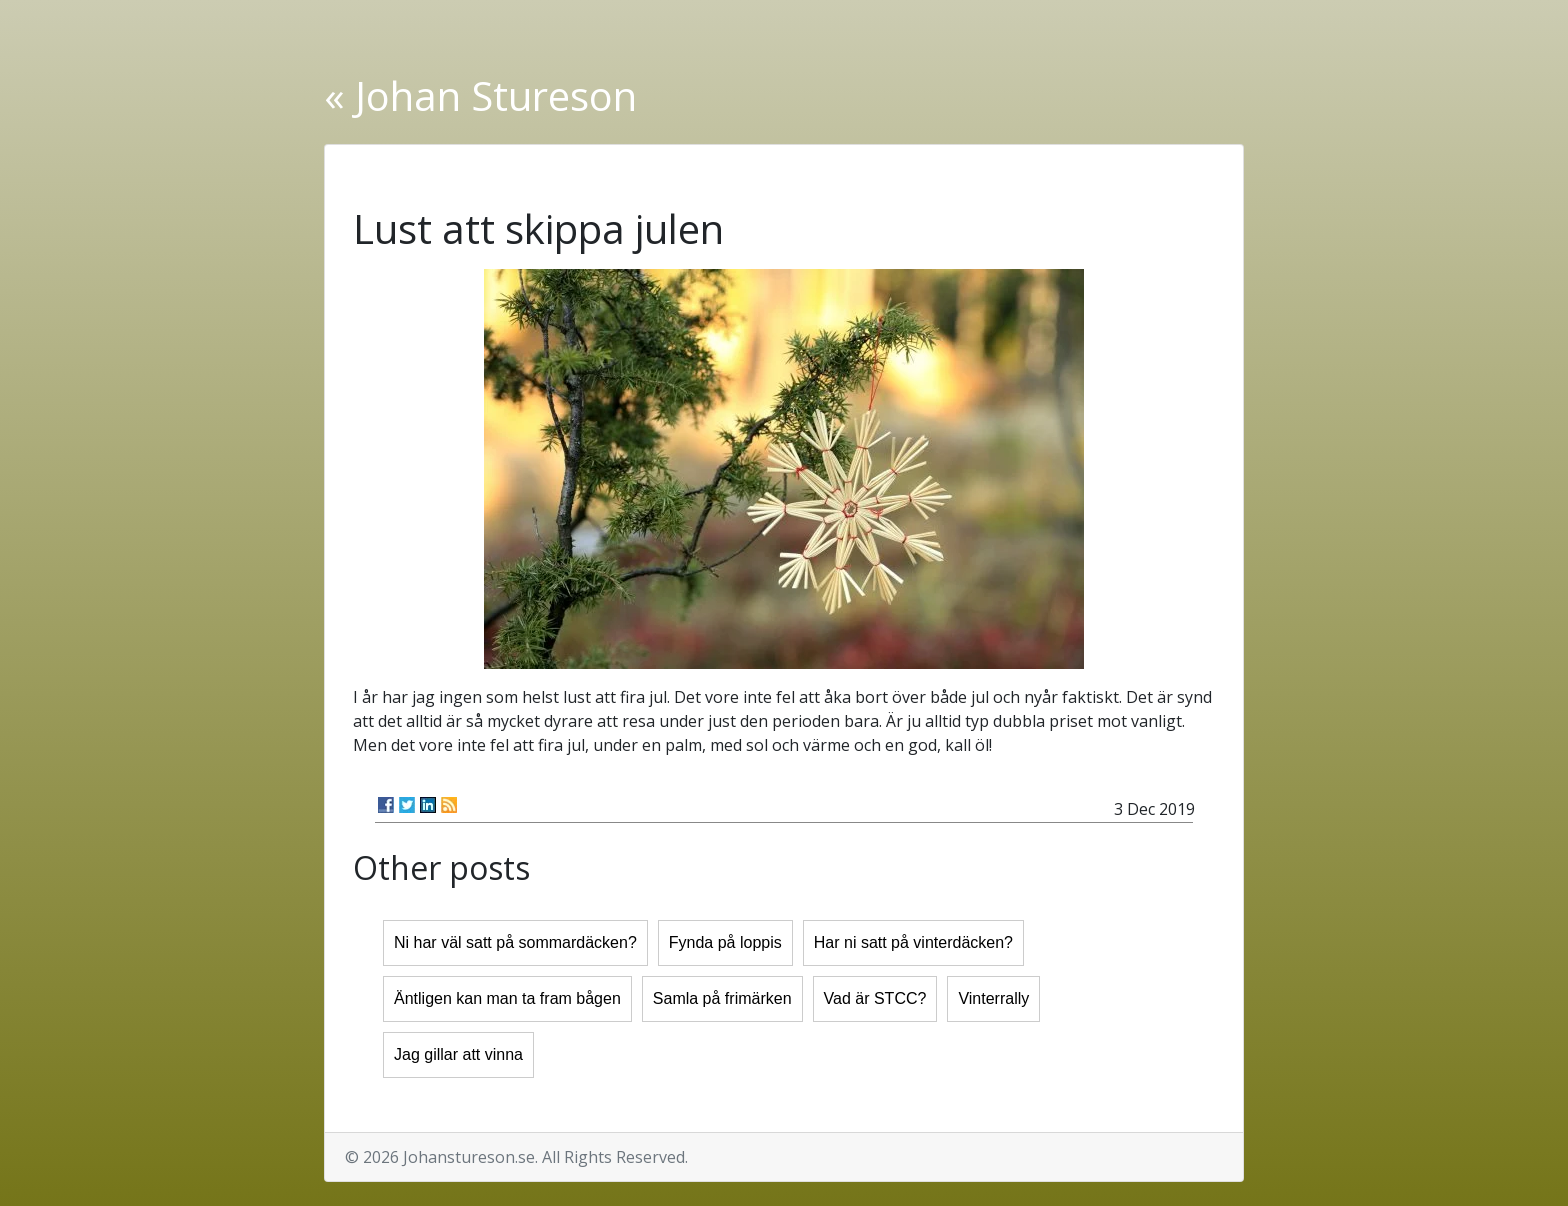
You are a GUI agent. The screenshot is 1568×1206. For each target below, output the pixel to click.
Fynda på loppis (725, 942)
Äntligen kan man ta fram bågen (507, 998)
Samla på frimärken (722, 998)
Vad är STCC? (875, 998)
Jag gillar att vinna (458, 1054)
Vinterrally (993, 998)
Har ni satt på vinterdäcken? (913, 942)
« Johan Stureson (480, 95)
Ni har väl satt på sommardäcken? (515, 942)
